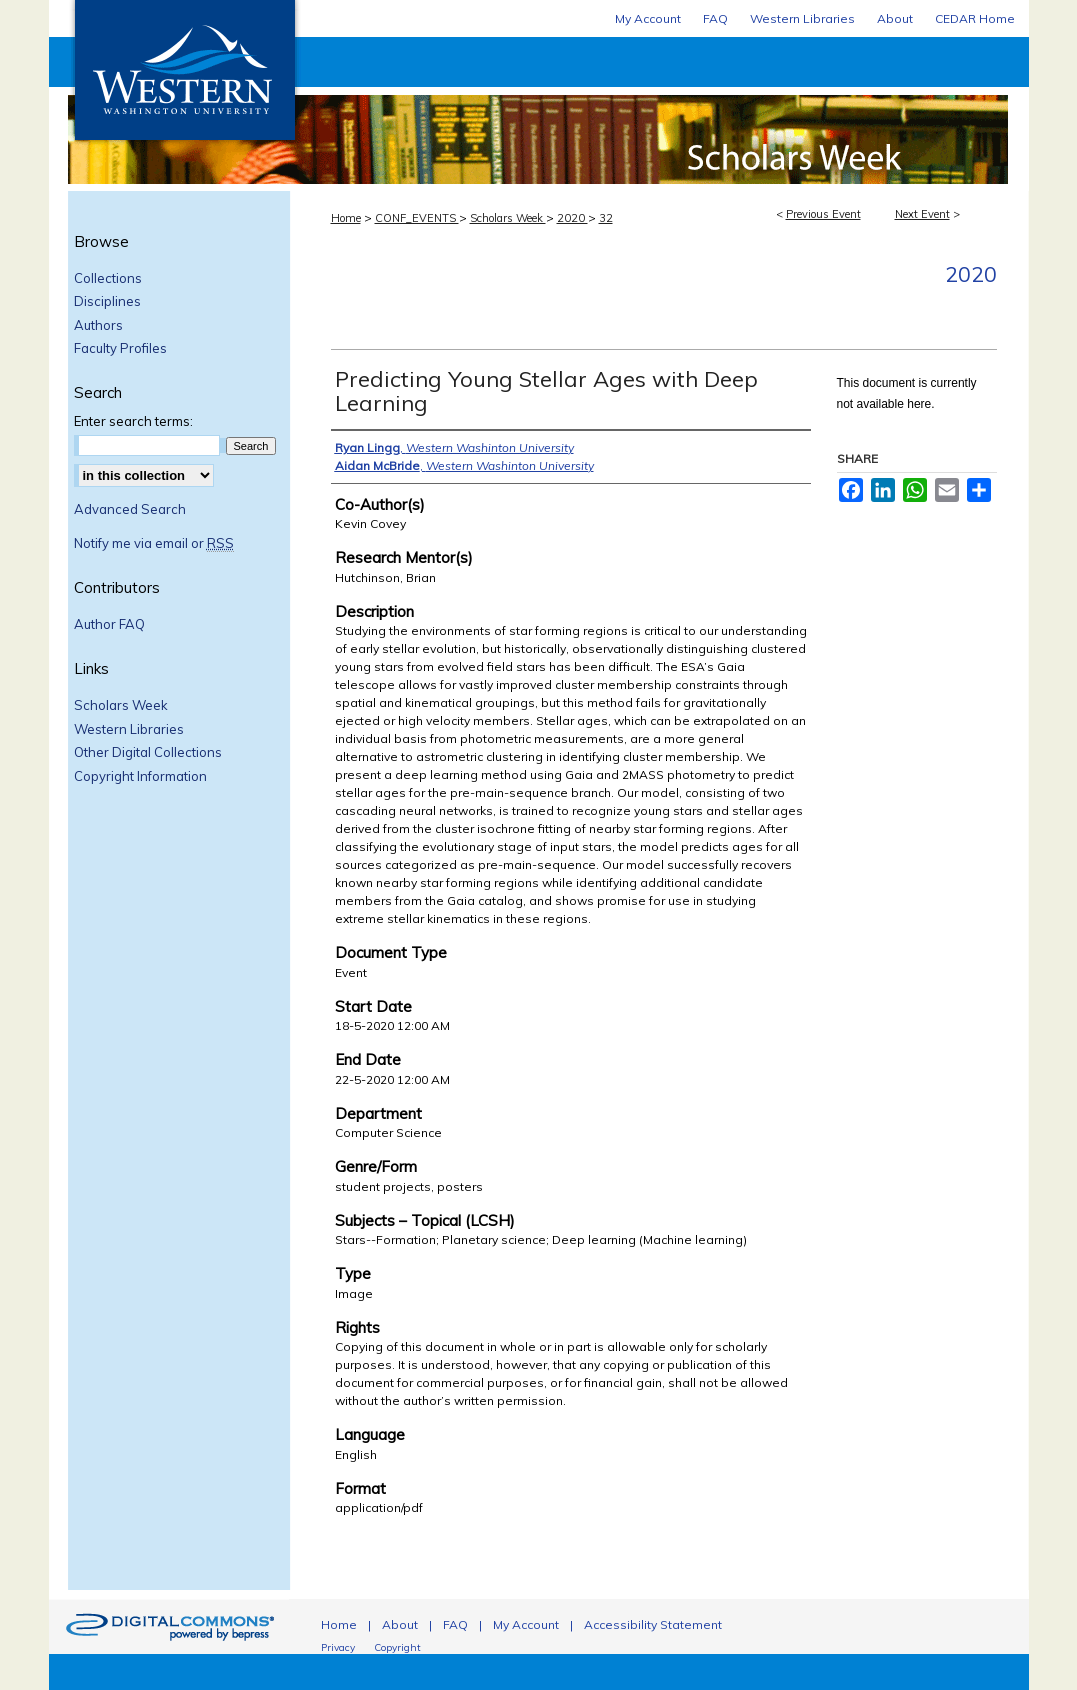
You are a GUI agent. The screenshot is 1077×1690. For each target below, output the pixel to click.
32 (606, 218)
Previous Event (823, 214)
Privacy (338, 1647)
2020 (572, 218)
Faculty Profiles (120, 348)
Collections (108, 278)
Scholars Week (664, 110)
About (400, 1624)
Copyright (397, 1647)
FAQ (455, 1624)
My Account (526, 1624)
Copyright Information (140, 776)
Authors (98, 325)
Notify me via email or (154, 544)
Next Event (922, 214)
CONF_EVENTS (417, 218)
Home (346, 218)
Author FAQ (109, 624)
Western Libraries (129, 729)
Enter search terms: (133, 421)
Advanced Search (130, 509)
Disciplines (107, 301)
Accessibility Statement (653, 1624)
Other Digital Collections (148, 752)
